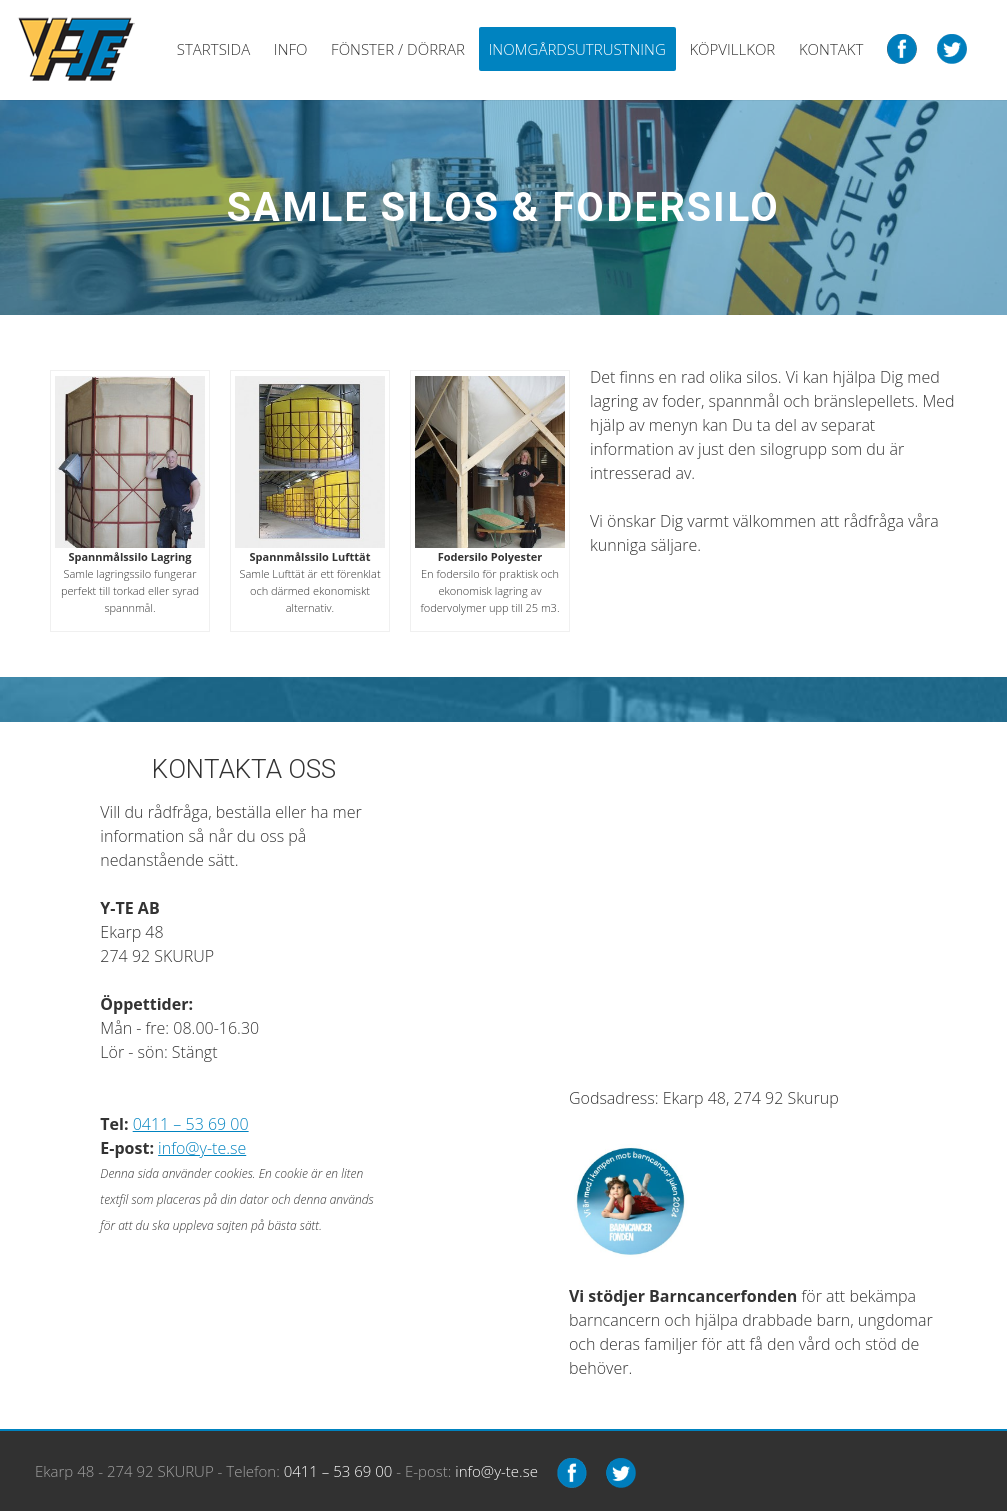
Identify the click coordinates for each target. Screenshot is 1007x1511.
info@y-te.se (202, 1148)
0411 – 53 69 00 (191, 1124)
